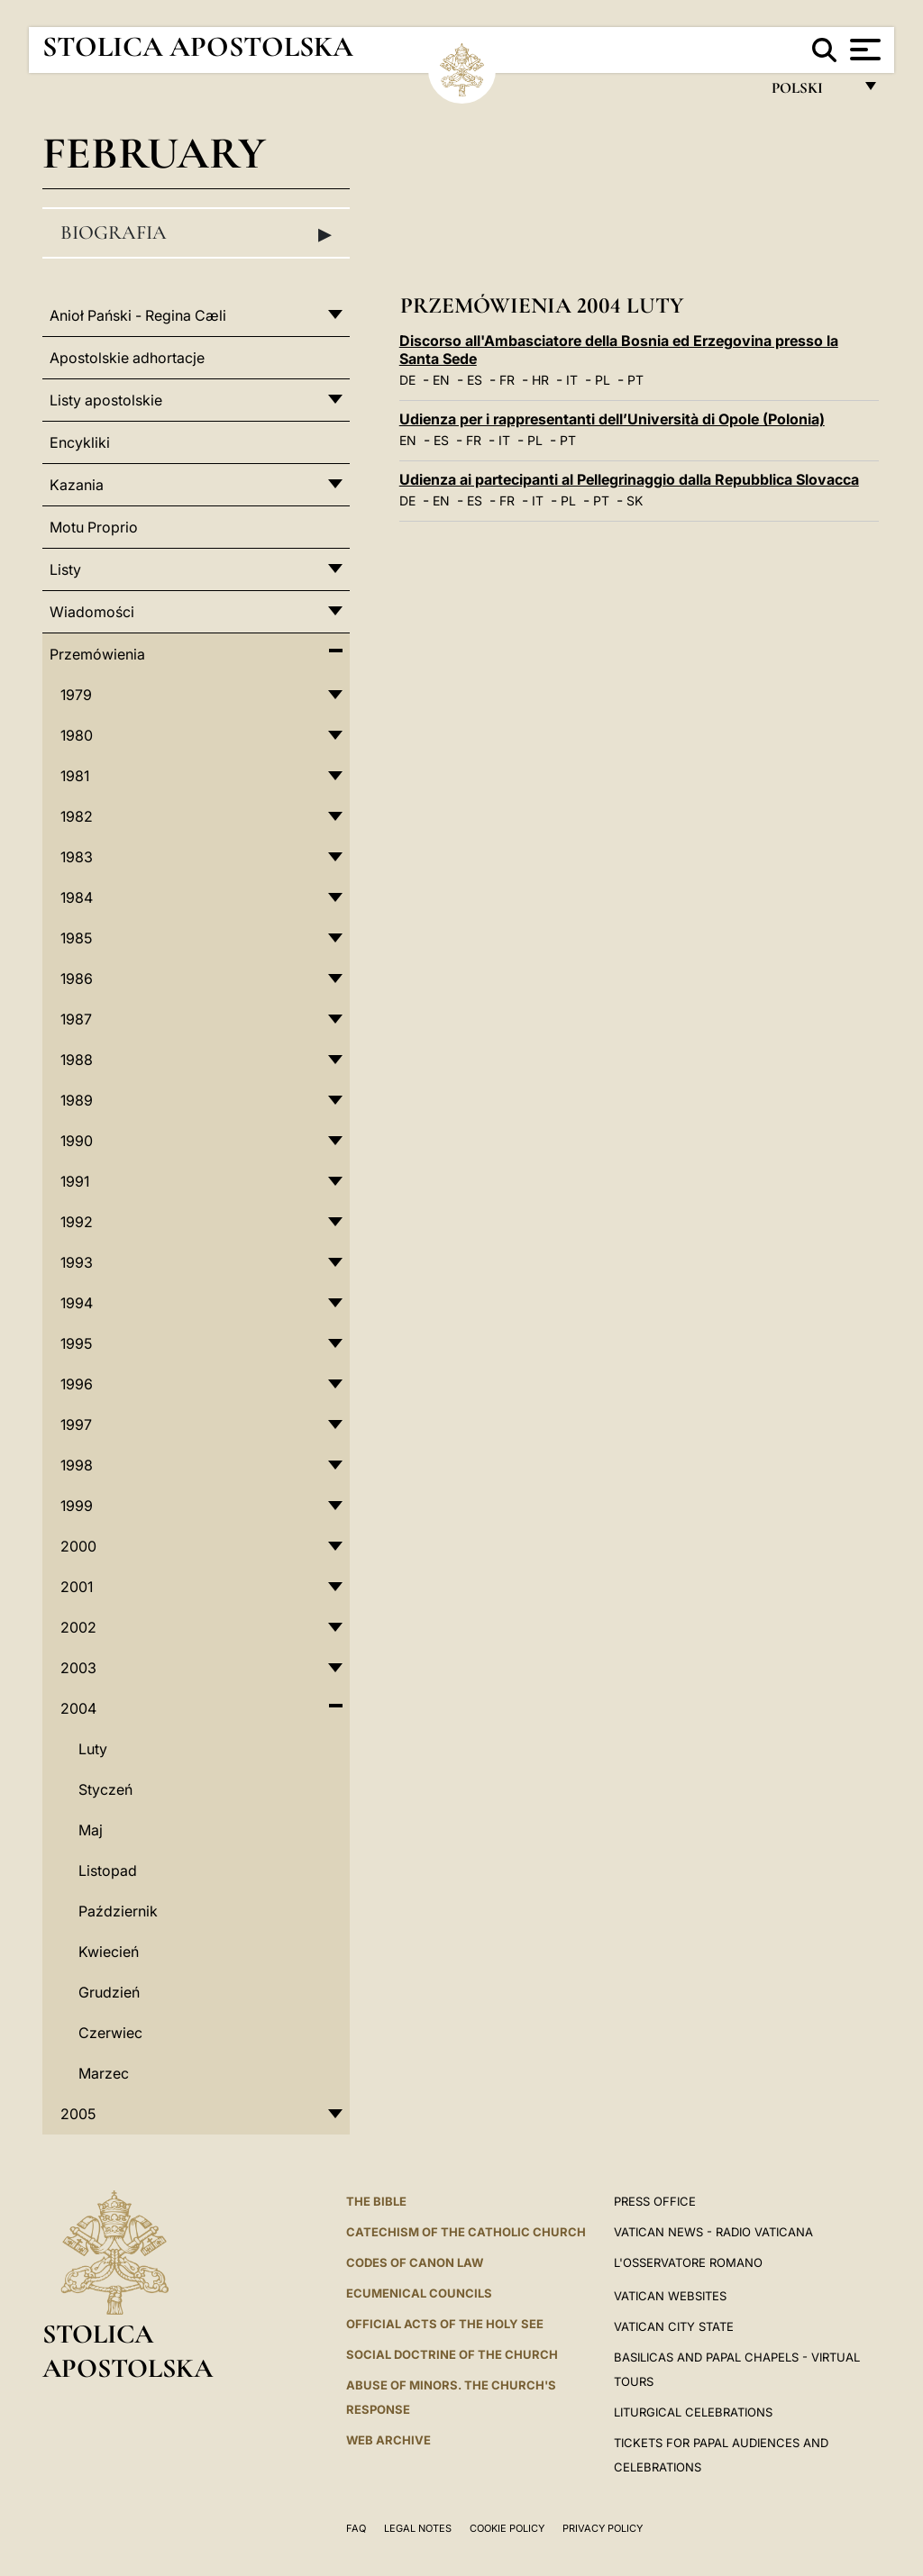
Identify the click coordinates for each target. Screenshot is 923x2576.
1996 (76, 1384)
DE (407, 379)
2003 (78, 1668)
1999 (76, 1506)
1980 (76, 735)
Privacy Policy (602, 2528)
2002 (78, 1627)
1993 (76, 1262)
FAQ (356, 2528)
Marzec (103, 2073)
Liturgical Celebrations (693, 2412)
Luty (92, 1749)
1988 (76, 1060)
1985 (76, 938)
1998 (76, 1465)
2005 (78, 2114)
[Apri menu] (863, 49)
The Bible (376, 2201)
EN (441, 379)
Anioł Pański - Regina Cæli (138, 315)
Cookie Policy (507, 2528)
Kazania (77, 485)
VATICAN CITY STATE (674, 2326)
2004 (78, 1708)
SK (634, 500)
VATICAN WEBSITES (670, 2296)
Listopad (107, 1870)
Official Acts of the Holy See (445, 2324)
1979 (76, 695)
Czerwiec (110, 2033)
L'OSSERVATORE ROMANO (688, 2262)
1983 (76, 857)
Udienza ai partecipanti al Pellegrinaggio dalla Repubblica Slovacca (629, 479)
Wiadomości (92, 612)
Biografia (196, 233)
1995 (76, 1343)
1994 (76, 1303)
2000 (78, 1546)
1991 (74, 1181)
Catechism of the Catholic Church (466, 2232)
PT (635, 379)
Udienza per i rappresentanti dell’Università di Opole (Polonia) (612, 419)
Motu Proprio (94, 527)
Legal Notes (418, 2528)
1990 (76, 1141)
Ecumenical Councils (419, 2293)
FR (507, 379)
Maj (90, 1830)
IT (572, 379)
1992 (76, 1222)
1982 (76, 816)
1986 (76, 978)
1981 (74, 776)
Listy (65, 569)
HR (540, 379)
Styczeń (105, 1789)
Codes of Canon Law (414, 2262)
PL (602, 379)
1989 (76, 1100)
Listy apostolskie (106, 400)
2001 (76, 1587)
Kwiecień (108, 1952)
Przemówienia (97, 654)
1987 (76, 1019)
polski (812, 92)
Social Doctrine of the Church (452, 2354)
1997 (76, 1424)
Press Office (655, 2201)
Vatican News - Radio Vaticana (713, 2232)
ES (474, 379)
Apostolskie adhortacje (127, 358)
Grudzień (109, 1992)
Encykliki (80, 442)
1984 (76, 897)
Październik (118, 1911)
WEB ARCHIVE (388, 2440)
